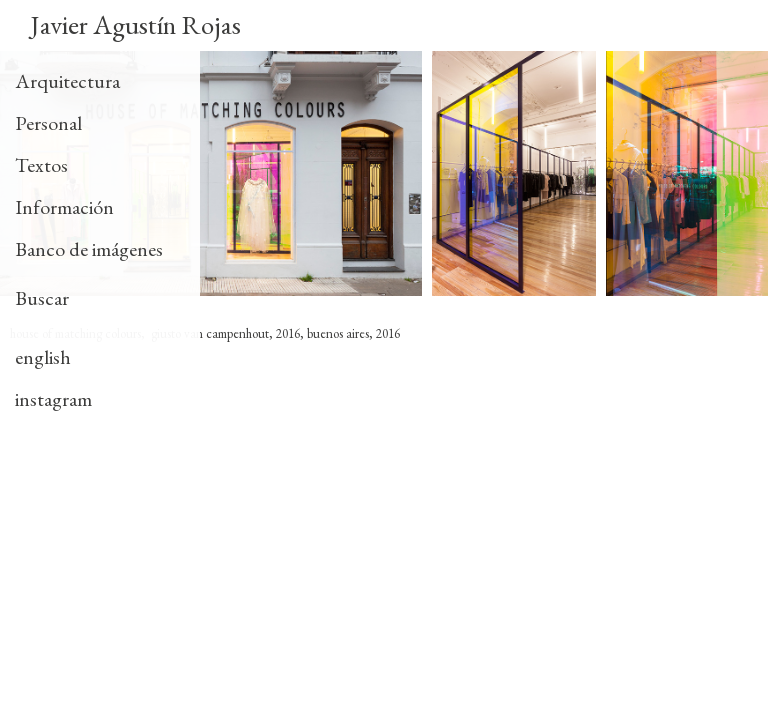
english (43, 357)
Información (64, 207)
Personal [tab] (48, 123)
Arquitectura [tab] (67, 81)
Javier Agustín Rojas (135, 24)
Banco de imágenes (89, 249)
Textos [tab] (41, 165)
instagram (53, 399)
